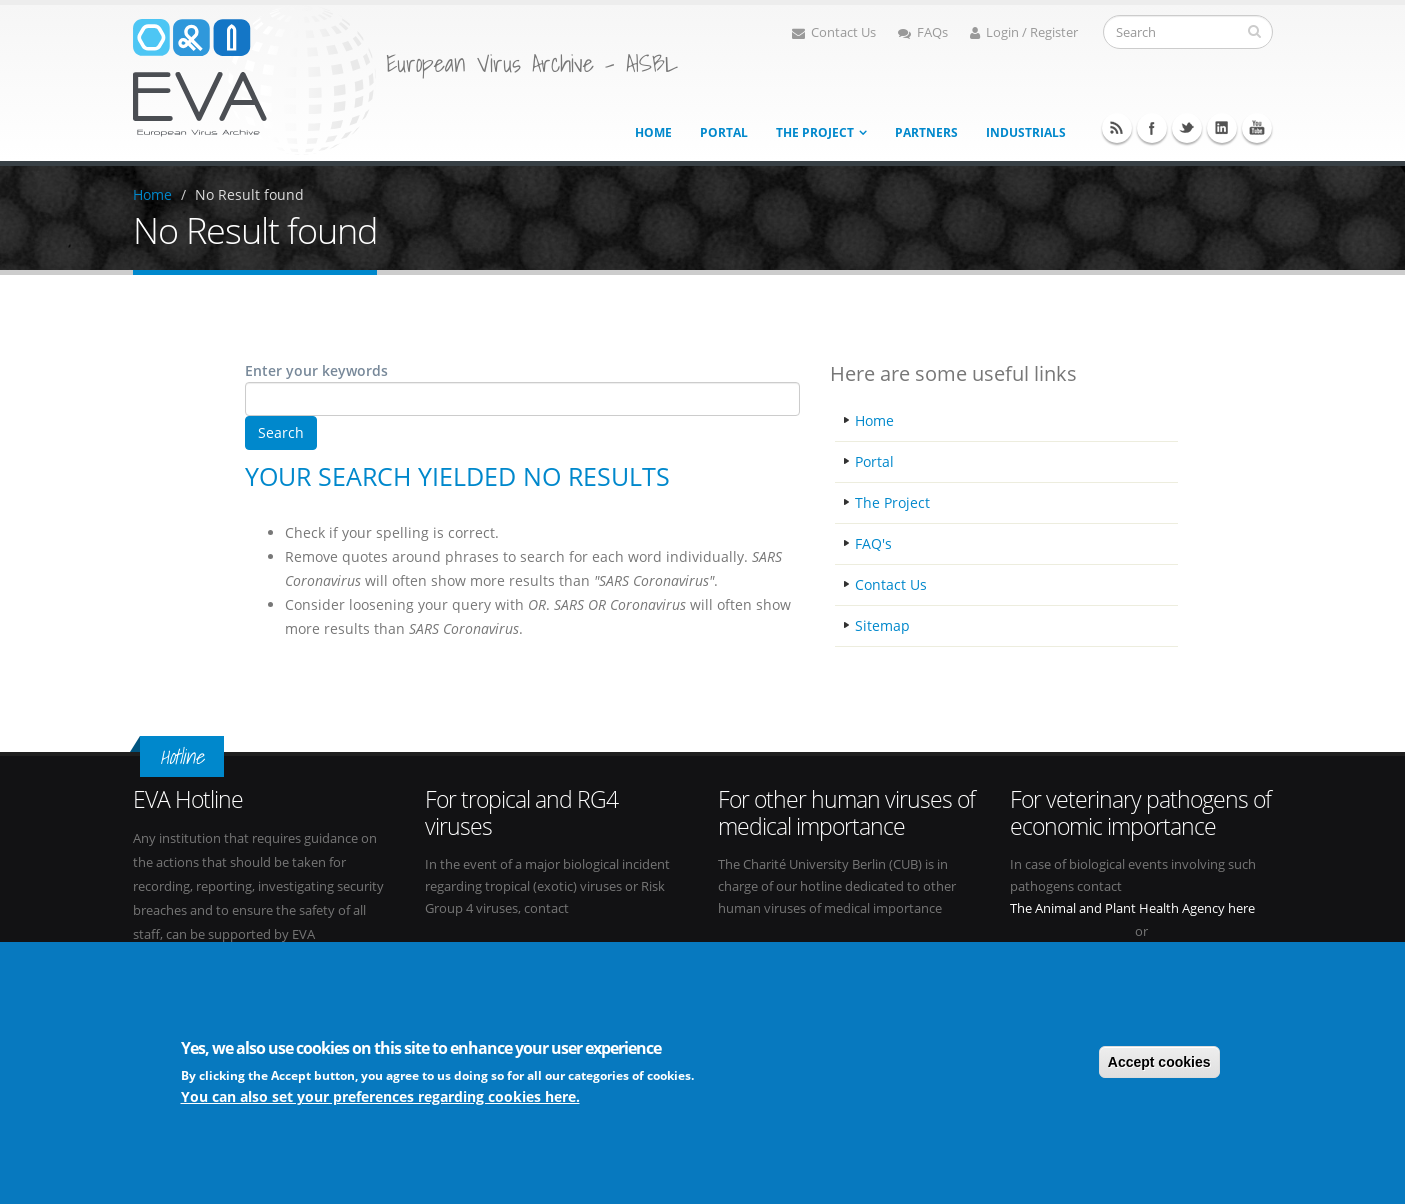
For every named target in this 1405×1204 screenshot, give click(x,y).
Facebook (1152, 128)
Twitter (1187, 128)
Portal (724, 132)
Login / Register (1024, 32)
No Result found (249, 194)
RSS (1117, 128)
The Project (892, 502)
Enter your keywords (316, 370)
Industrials (1026, 132)
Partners (926, 132)
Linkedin (1222, 128)
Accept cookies (1159, 1063)
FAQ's (873, 543)
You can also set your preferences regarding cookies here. (380, 1098)
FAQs (923, 32)
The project (815, 132)
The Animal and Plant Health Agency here (1132, 908)
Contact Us (834, 32)
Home (653, 132)
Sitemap (882, 625)
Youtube (1257, 128)
